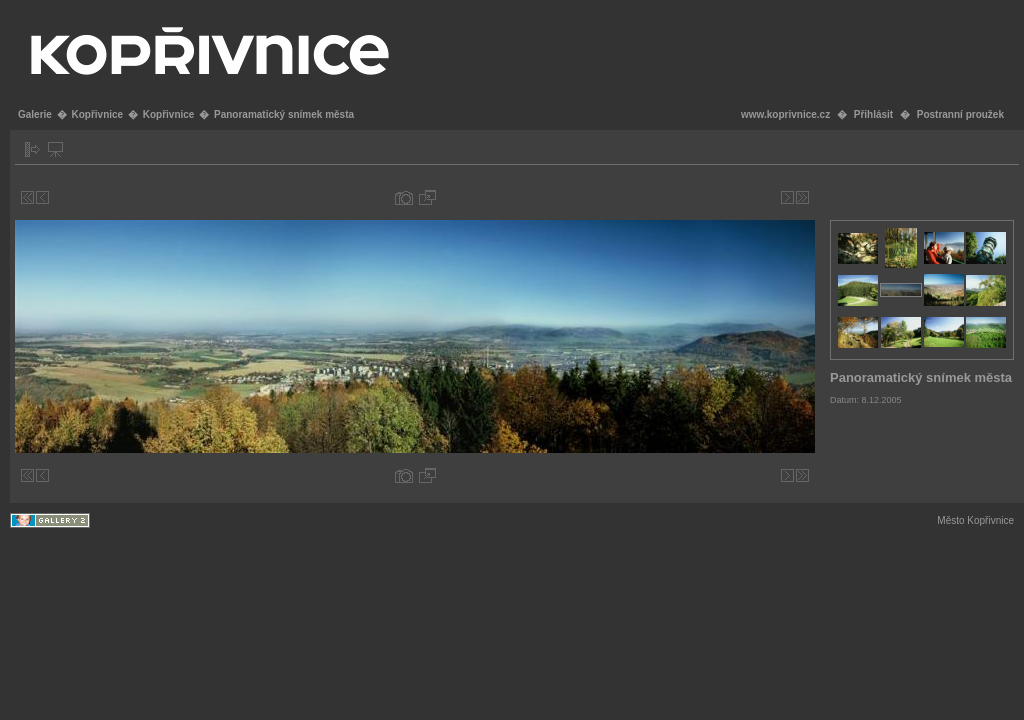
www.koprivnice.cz (785, 114)
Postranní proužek (960, 114)
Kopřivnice (97, 114)
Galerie (35, 114)
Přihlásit (873, 114)
